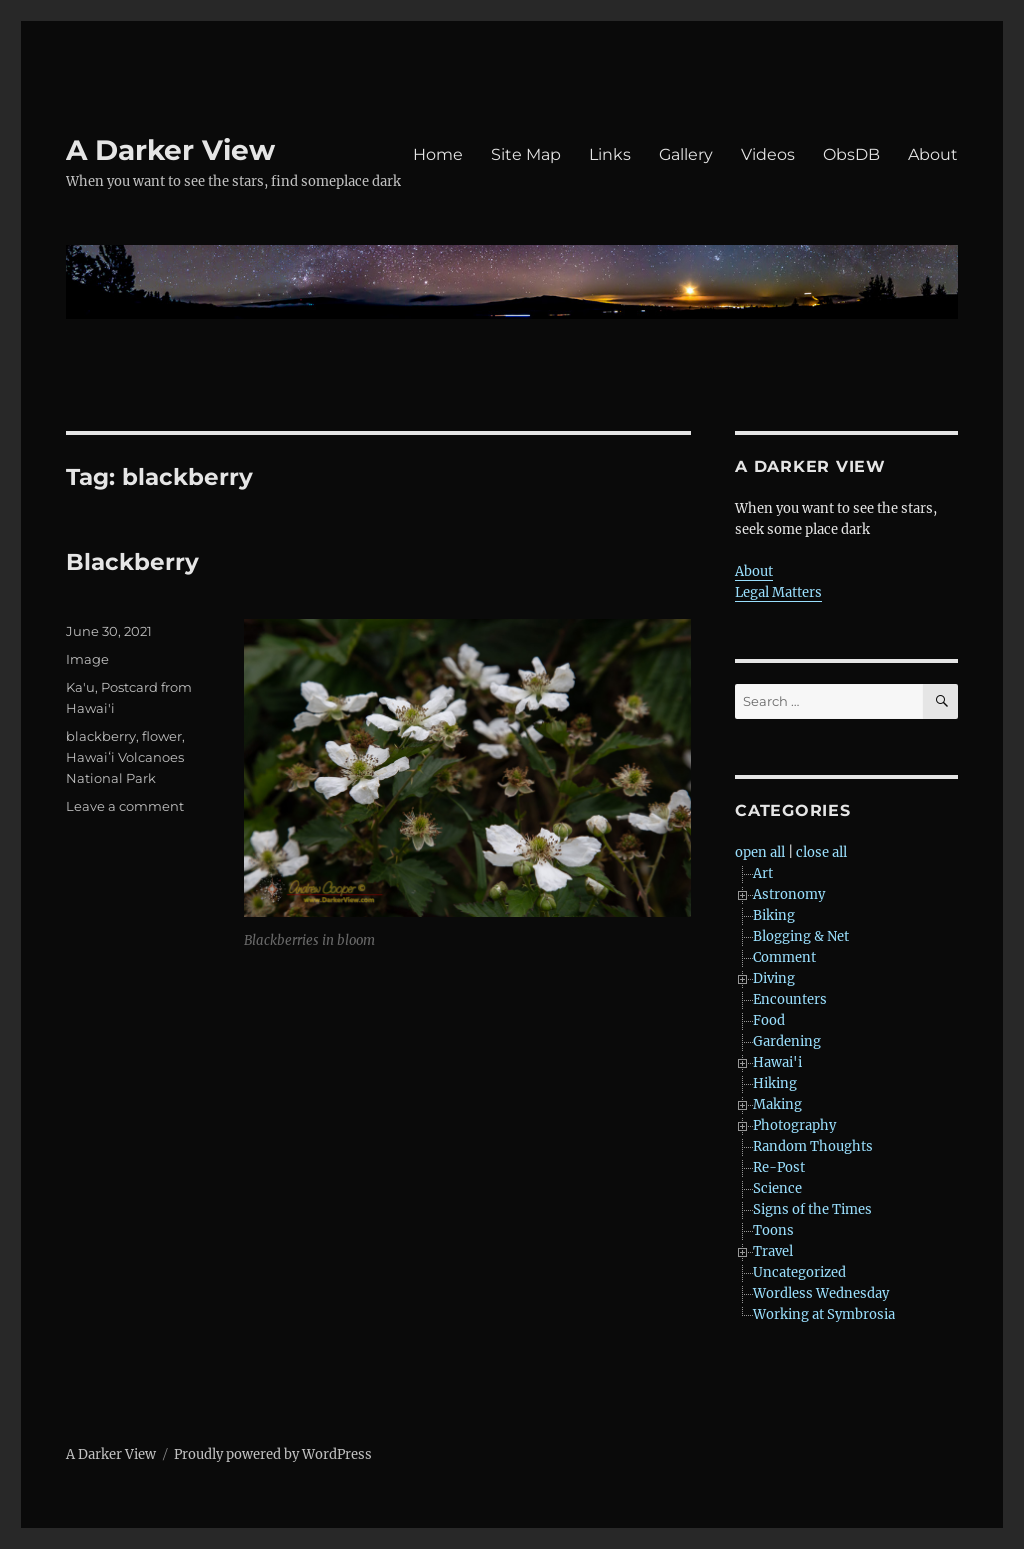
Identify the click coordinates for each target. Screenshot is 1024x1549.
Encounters (790, 999)
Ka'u (80, 687)
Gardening (787, 1041)
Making (777, 1104)
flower (162, 736)
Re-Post (779, 1167)
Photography (794, 1125)
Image (87, 659)
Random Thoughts (813, 1146)
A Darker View (170, 150)
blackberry (101, 736)
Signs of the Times (812, 1209)
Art (763, 873)
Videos (768, 154)
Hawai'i (777, 1062)
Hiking (775, 1083)
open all (760, 852)
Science (777, 1188)
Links (610, 154)
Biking (774, 915)
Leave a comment (125, 806)
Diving (774, 978)
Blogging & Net (801, 936)
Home (438, 154)
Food (769, 1020)
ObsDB (851, 154)
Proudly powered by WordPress (273, 1454)
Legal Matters (778, 592)
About (933, 154)
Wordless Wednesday (821, 1293)
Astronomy (789, 894)
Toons (773, 1230)
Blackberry (132, 562)
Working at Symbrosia (824, 1314)
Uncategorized (799, 1272)
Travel (773, 1251)
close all (821, 852)
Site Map (526, 154)
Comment (784, 957)
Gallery (686, 154)
